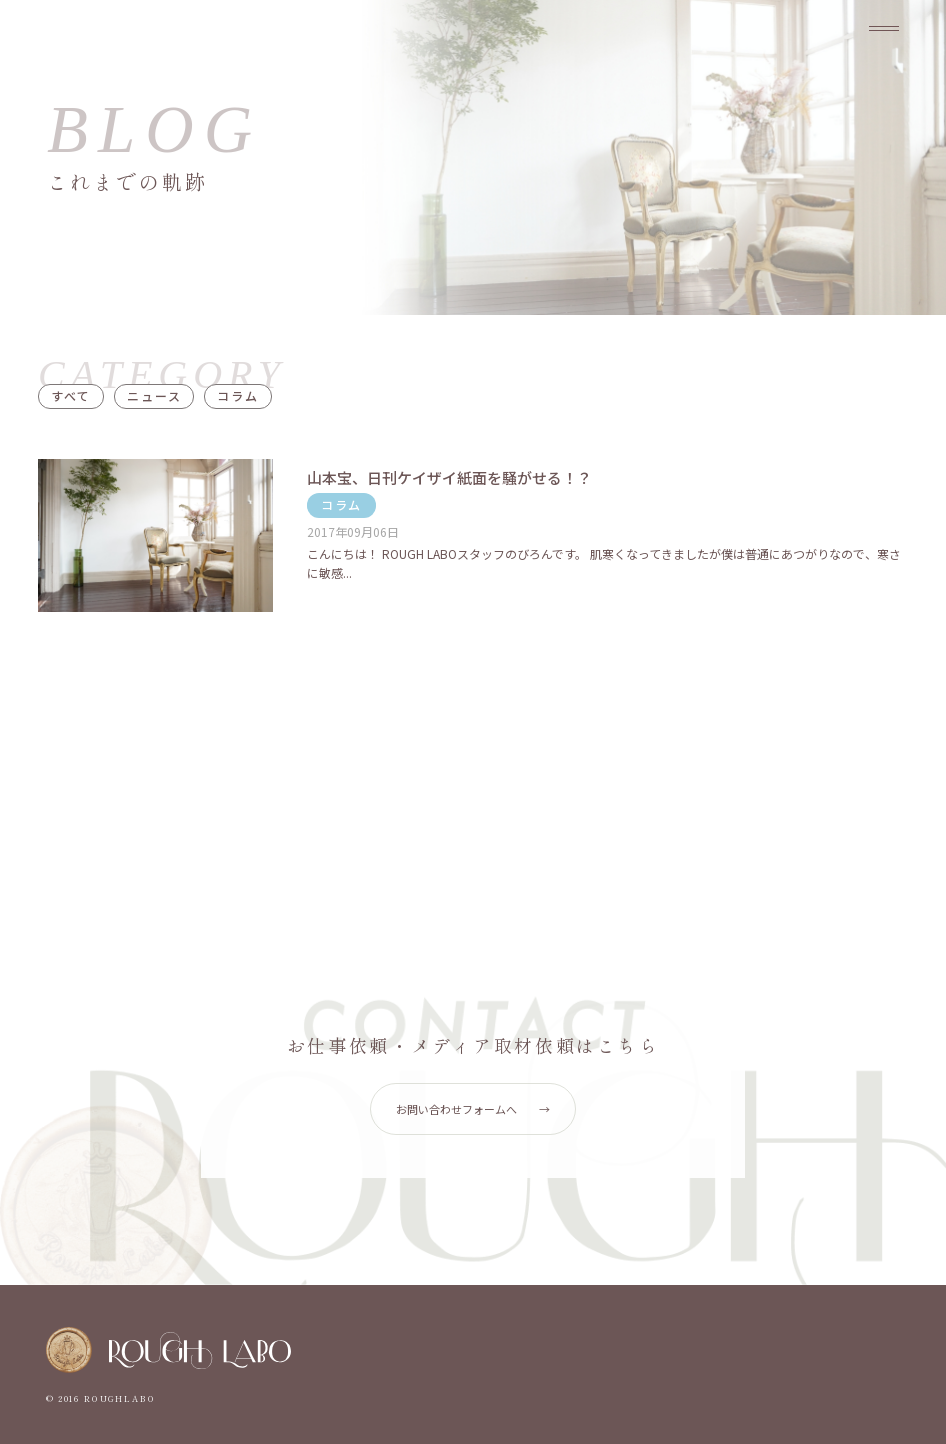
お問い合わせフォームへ (473, 1109)
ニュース (154, 395)
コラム (237, 395)
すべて (71, 395)
